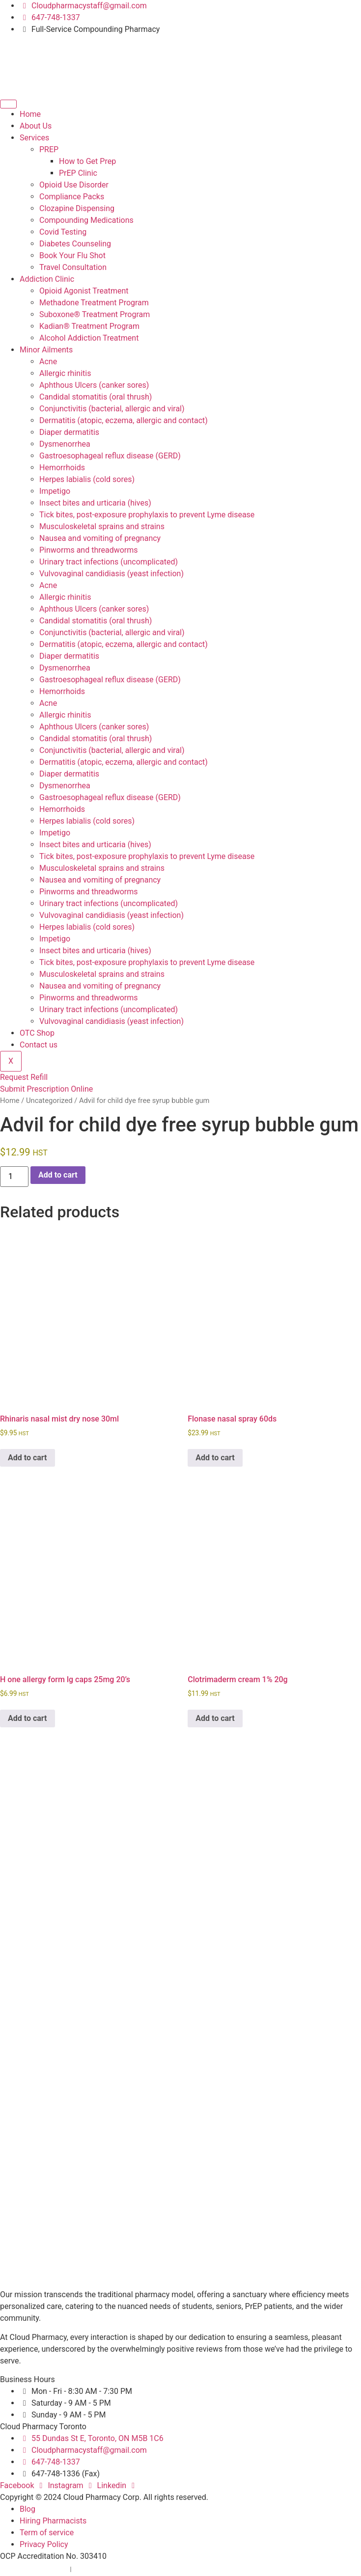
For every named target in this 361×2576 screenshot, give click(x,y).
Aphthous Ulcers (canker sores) (94, 385)
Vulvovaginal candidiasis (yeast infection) (111, 573)
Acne (48, 361)
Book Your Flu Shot (72, 255)
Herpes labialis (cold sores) (87, 479)
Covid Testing (62, 232)
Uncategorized (49, 1100)
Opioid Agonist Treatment (84, 290)
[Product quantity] (14, 1176)
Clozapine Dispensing (76, 208)
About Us (36, 126)
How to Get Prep (87, 161)
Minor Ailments (46, 349)
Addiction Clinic (47, 279)
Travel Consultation (73, 267)
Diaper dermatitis (69, 432)
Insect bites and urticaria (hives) (95, 503)
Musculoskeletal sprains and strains (102, 526)
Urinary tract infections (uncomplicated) (108, 561)
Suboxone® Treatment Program (94, 314)
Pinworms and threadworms (88, 550)
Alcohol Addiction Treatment (89, 338)
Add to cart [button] (27, 1457)
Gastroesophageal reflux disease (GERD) (110, 455)
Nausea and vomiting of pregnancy (100, 538)
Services (34, 137)
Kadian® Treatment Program (89, 326)
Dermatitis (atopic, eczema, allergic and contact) (123, 420)
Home (30, 114)
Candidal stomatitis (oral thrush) (95, 397)
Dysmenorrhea (64, 444)
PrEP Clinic (78, 173)
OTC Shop (37, 1033)
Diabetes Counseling (75, 243)
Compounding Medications (86, 220)
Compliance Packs (71, 196)
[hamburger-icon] (8, 104)
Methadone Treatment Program (94, 302)
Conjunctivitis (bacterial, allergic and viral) (112, 408)
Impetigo (54, 491)
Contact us (38, 1044)
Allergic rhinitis (65, 373)
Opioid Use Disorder (74, 184)
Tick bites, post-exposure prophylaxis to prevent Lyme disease (146, 514)
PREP (48, 149)
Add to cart (58, 1175)
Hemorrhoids (62, 467)
